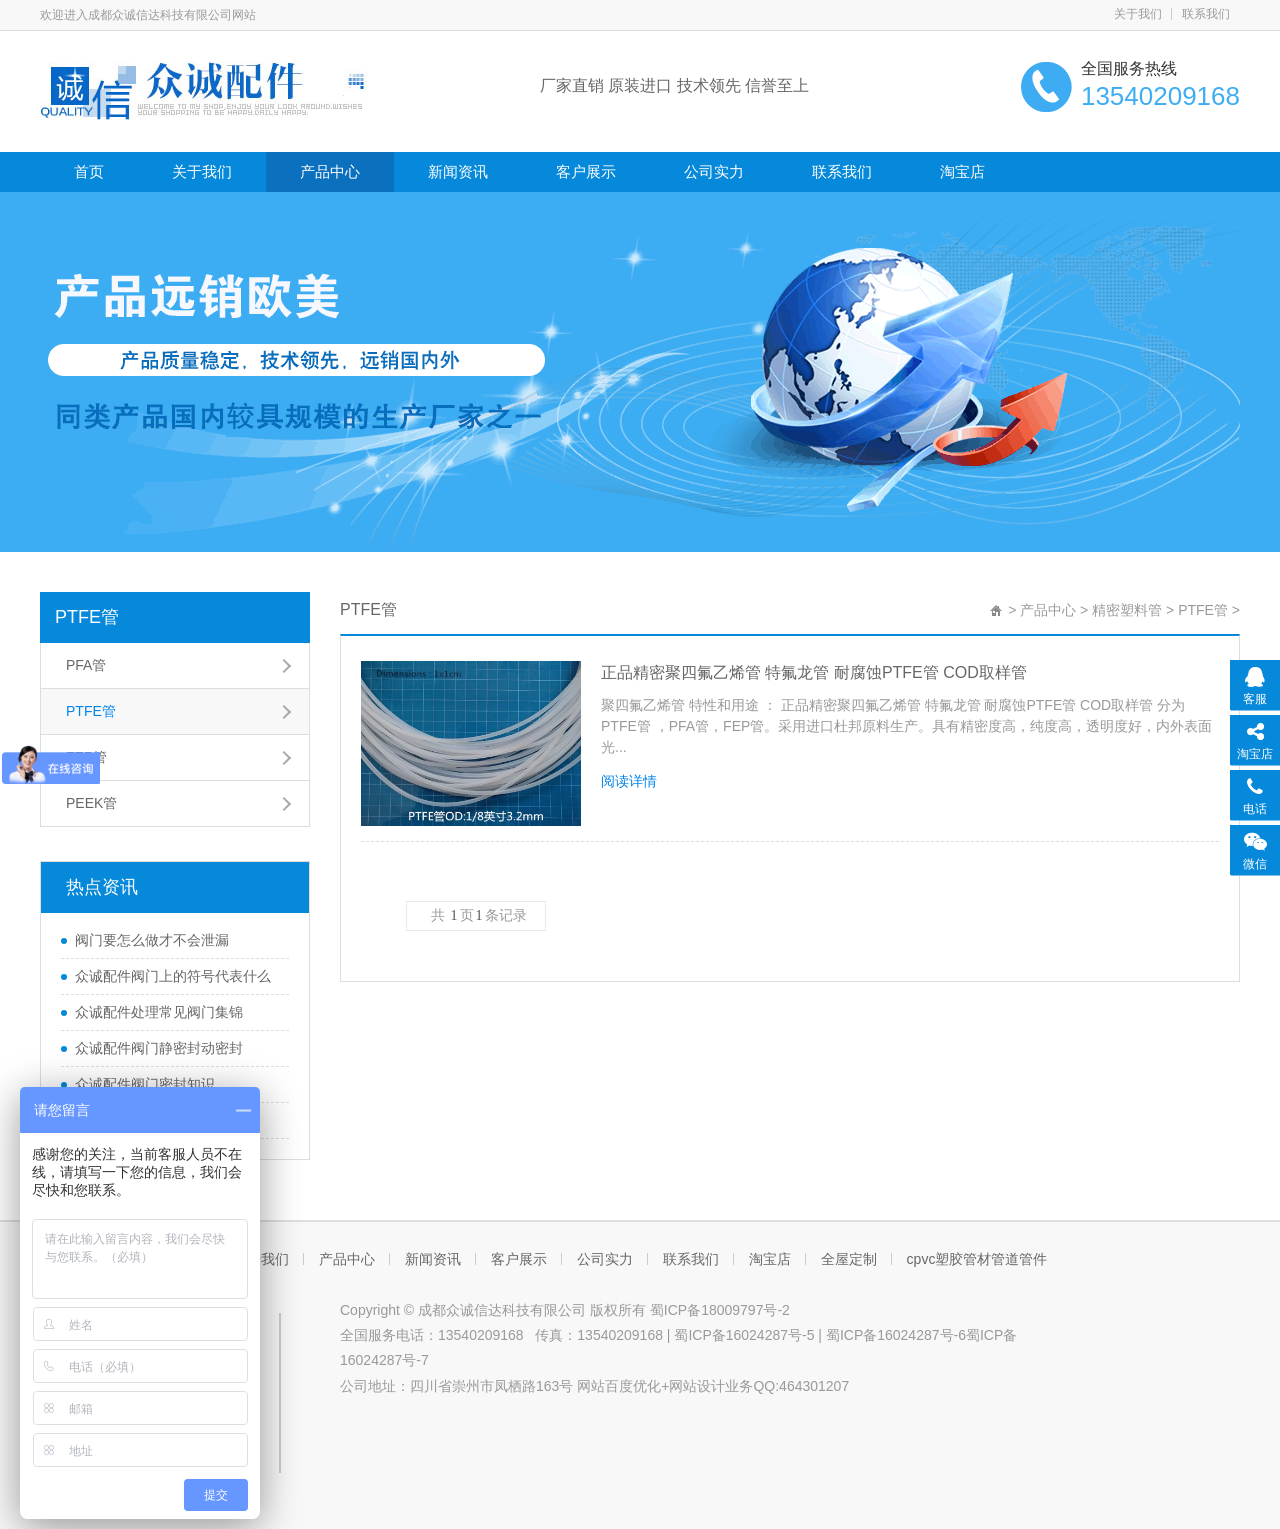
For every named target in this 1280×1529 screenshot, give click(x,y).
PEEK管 (91, 803)
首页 (89, 171)
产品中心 (330, 171)
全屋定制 (849, 1259)
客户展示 (586, 171)
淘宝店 (962, 171)
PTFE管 (87, 617)
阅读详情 (629, 781)
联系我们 (1206, 14)
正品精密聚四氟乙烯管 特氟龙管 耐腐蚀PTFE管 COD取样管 (814, 672)
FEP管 (86, 757)
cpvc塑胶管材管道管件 (977, 1259)
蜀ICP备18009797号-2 (720, 1310)
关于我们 (1138, 14)
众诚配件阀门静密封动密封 (159, 1048)
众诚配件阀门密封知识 (145, 1084)
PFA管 (86, 665)
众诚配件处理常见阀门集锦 (159, 1012)
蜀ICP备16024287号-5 (744, 1335)
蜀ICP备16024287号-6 (896, 1335)
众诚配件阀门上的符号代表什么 (173, 976)
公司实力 (714, 171)
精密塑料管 (1127, 610)
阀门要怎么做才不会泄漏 (152, 940)
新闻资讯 (458, 171)
